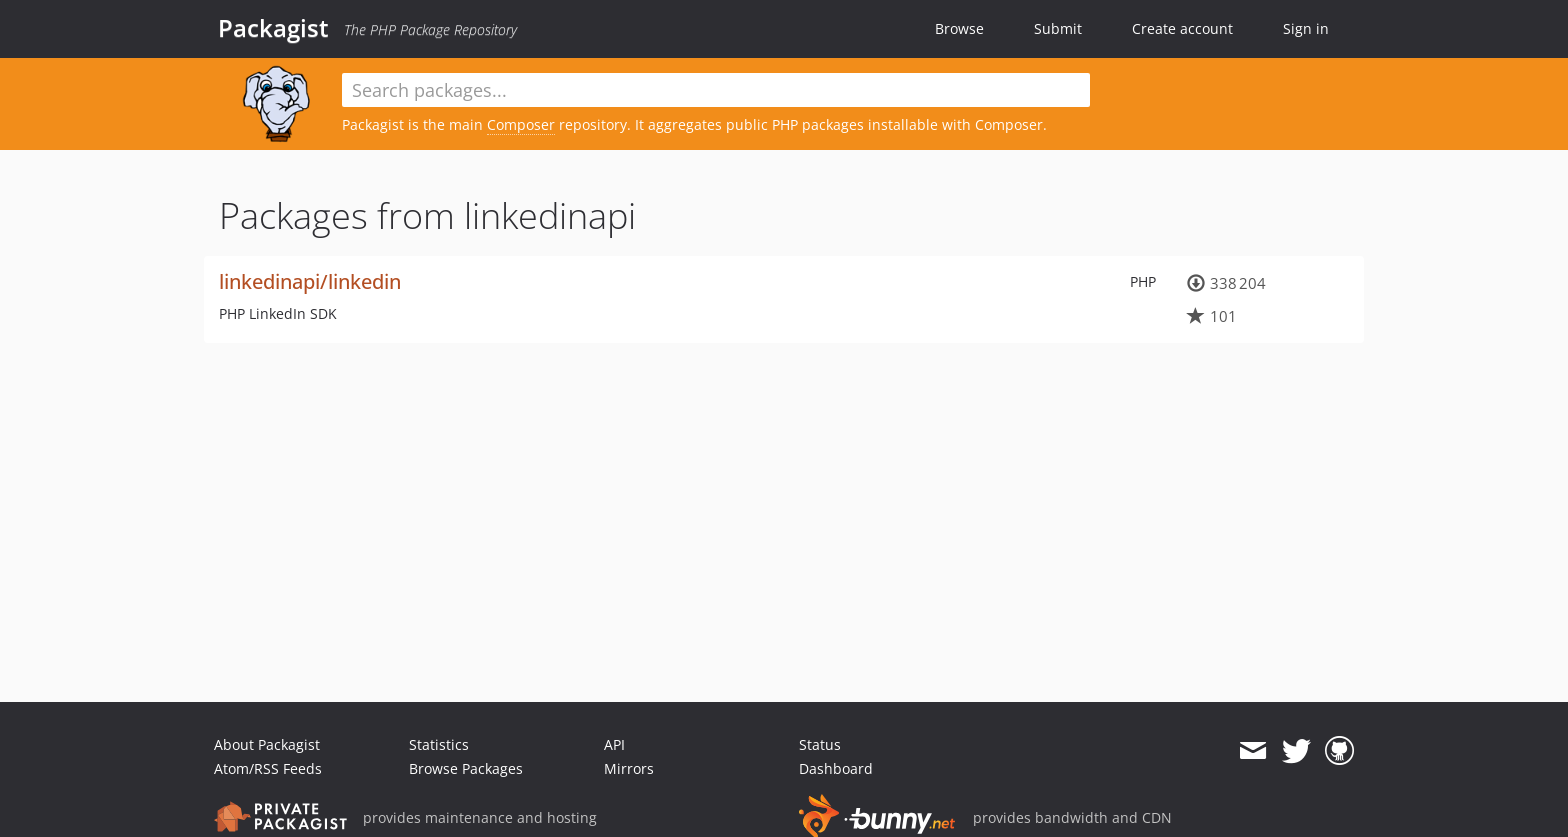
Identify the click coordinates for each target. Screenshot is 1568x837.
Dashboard (836, 768)
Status (820, 744)
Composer (521, 124)
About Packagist (267, 744)
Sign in (1306, 28)
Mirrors (629, 768)
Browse (959, 28)
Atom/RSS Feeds (268, 768)
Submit (1058, 28)
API (614, 744)
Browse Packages (466, 768)
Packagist (273, 28)
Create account (1182, 28)
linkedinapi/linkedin (310, 281)
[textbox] (716, 90)
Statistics (439, 744)
